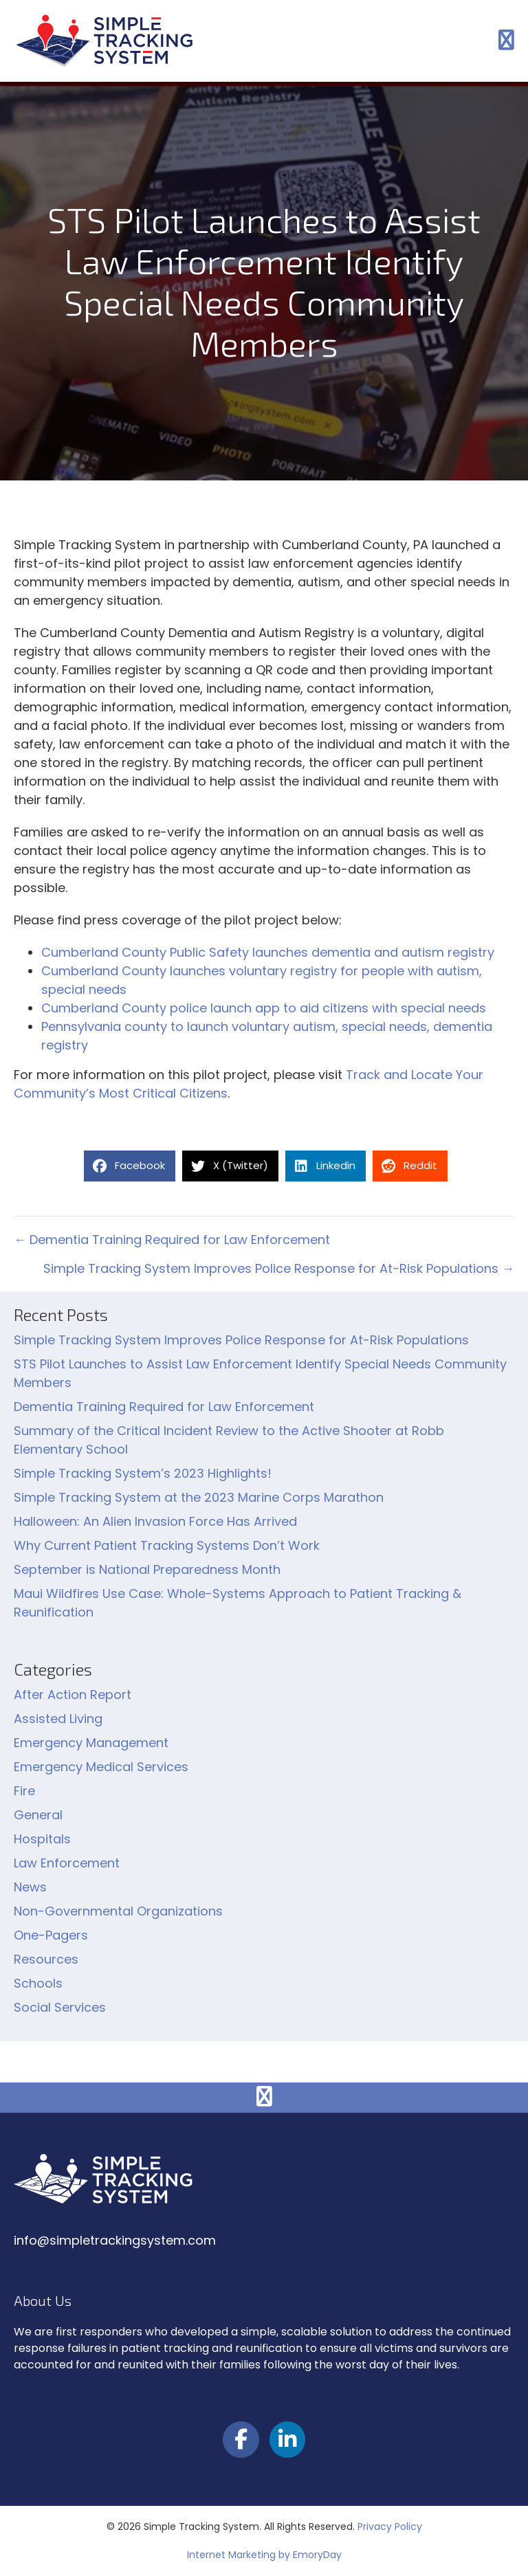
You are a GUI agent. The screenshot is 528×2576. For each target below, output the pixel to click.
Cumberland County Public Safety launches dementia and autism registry (267, 952)
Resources (46, 1959)
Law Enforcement (67, 1863)
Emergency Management (91, 1742)
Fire (24, 1790)
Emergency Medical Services (101, 1766)
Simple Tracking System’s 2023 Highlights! (143, 1473)
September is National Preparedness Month (147, 1569)
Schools (38, 1983)
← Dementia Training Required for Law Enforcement (172, 1239)
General (38, 1814)
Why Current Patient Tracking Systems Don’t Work (167, 1545)
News (30, 1887)
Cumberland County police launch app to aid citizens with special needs (263, 1008)
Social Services (60, 2007)
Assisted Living (58, 1718)
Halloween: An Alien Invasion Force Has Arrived (155, 1521)
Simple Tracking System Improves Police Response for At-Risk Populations (241, 1339)
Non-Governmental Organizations (118, 1911)
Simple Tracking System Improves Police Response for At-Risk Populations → (278, 1268)
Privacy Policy (390, 2526)
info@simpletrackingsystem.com (115, 2240)
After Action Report (72, 1694)
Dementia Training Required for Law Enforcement (164, 1406)
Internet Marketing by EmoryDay (264, 2555)
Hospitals (42, 1838)
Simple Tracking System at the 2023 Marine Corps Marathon (199, 1497)
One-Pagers (51, 1935)
